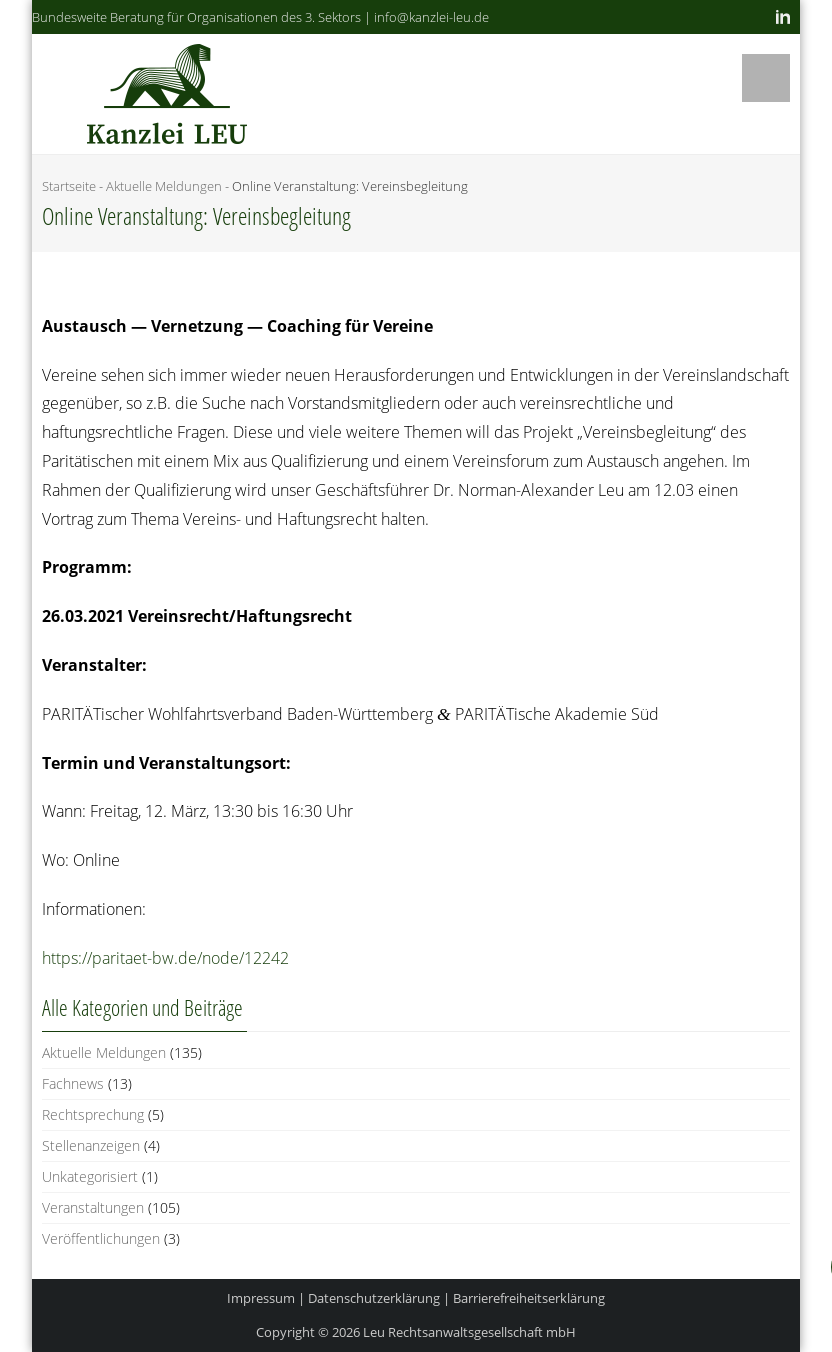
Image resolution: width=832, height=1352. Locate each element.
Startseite (69, 186)
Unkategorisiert (90, 1176)
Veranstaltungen (93, 1207)
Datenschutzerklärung (374, 1298)
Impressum (261, 1298)
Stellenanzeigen (91, 1145)
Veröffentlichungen (101, 1238)
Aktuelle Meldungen (164, 186)
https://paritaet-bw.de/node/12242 (165, 958)
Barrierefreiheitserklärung (529, 1298)
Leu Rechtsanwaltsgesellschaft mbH (469, 1332)
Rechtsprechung (93, 1114)
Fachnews (73, 1083)
